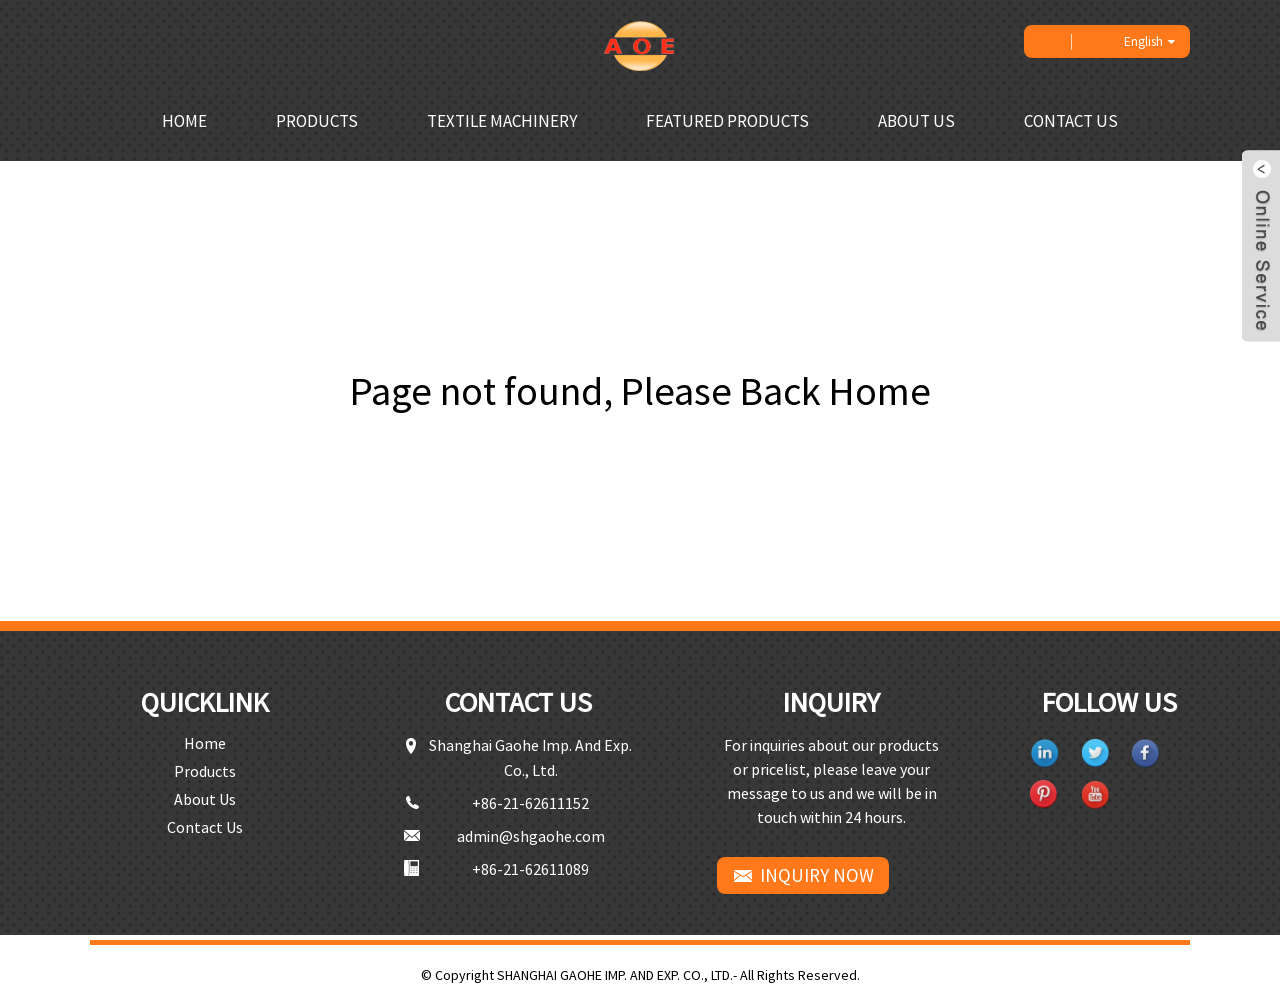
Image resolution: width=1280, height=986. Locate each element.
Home (184, 121)
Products (317, 121)
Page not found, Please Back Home (640, 391)
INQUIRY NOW (817, 875)
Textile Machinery (502, 121)
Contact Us (1071, 121)
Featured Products (727, 121)
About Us (916, 121)
